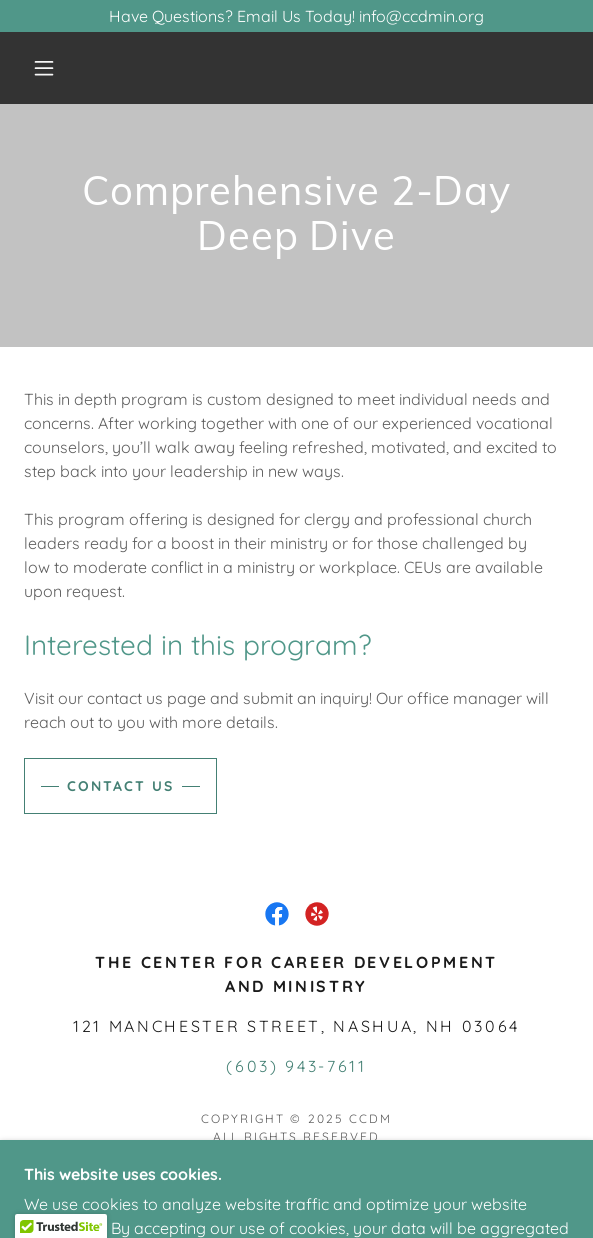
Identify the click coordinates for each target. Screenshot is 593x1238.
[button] (51, 68)
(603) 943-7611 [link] (296, 1066)
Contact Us (120, 786)
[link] (277, 914)
